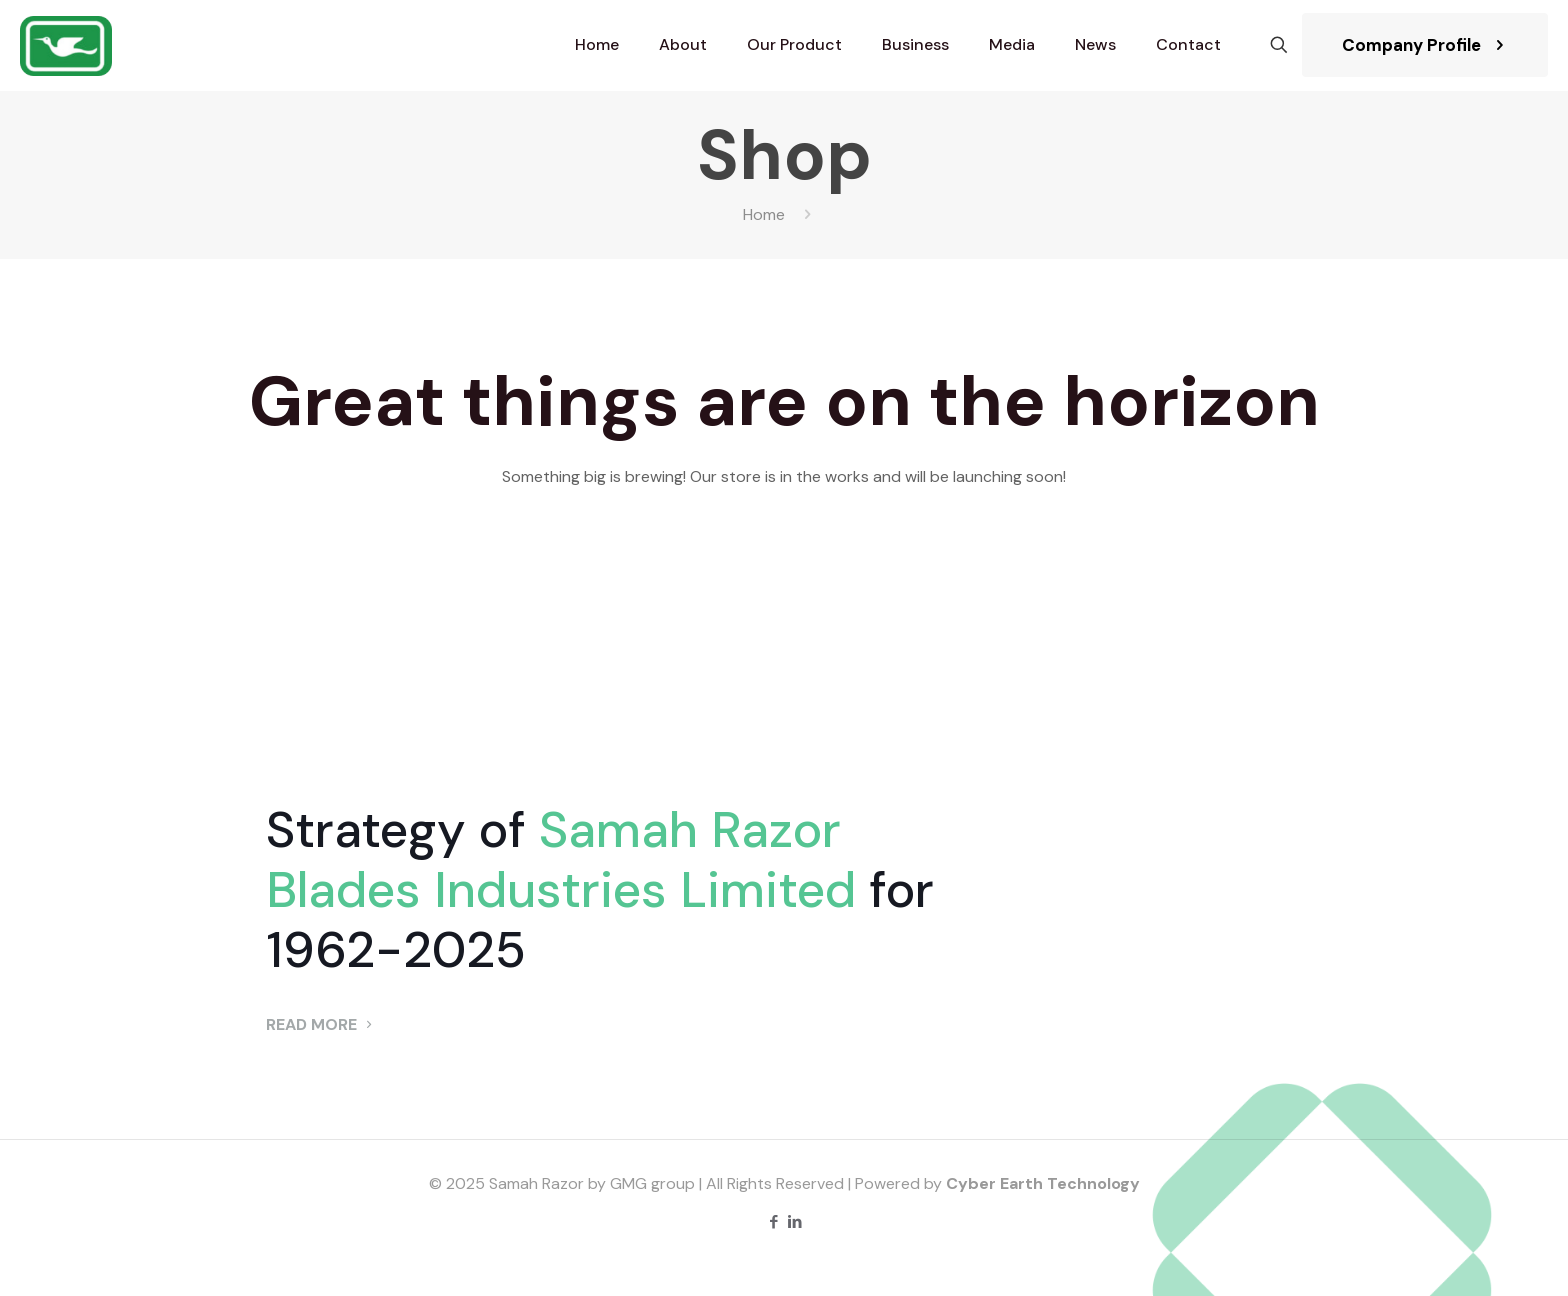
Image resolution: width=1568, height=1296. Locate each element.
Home (764, 214)
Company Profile (1425, 45)
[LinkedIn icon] (794, 1222)
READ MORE (321, 1024)
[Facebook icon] (773, 1222)
